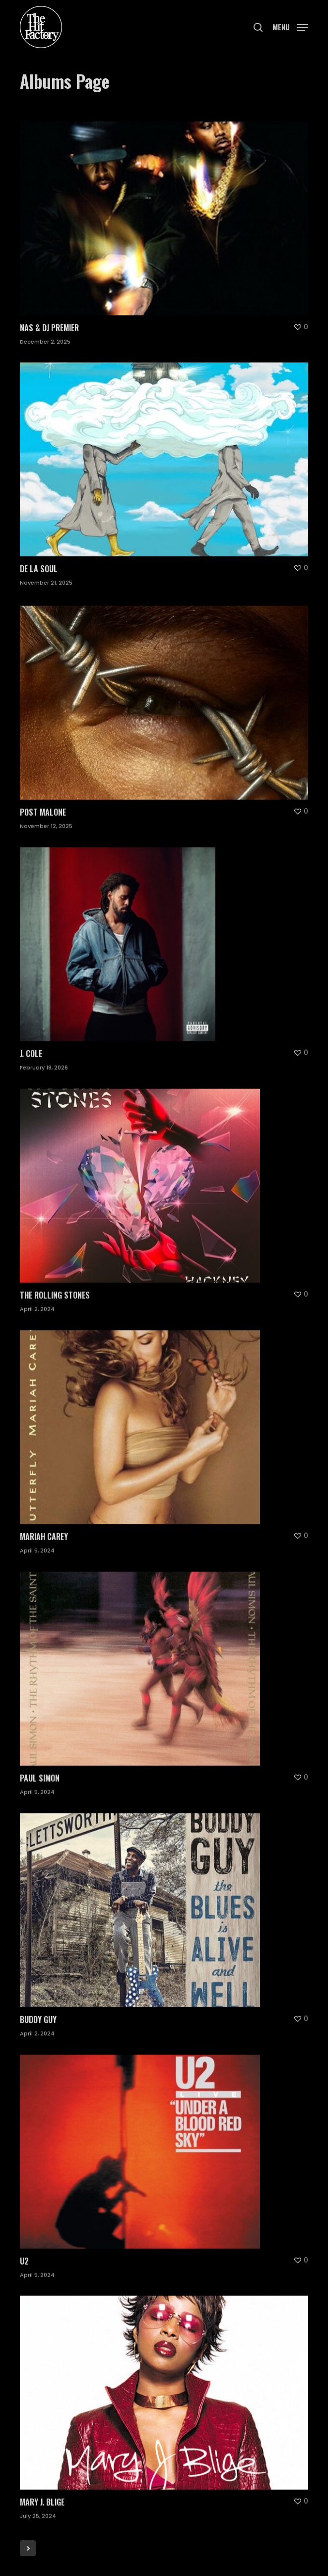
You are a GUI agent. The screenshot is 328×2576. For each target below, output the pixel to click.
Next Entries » (28, 2548)
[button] (290, 26)
